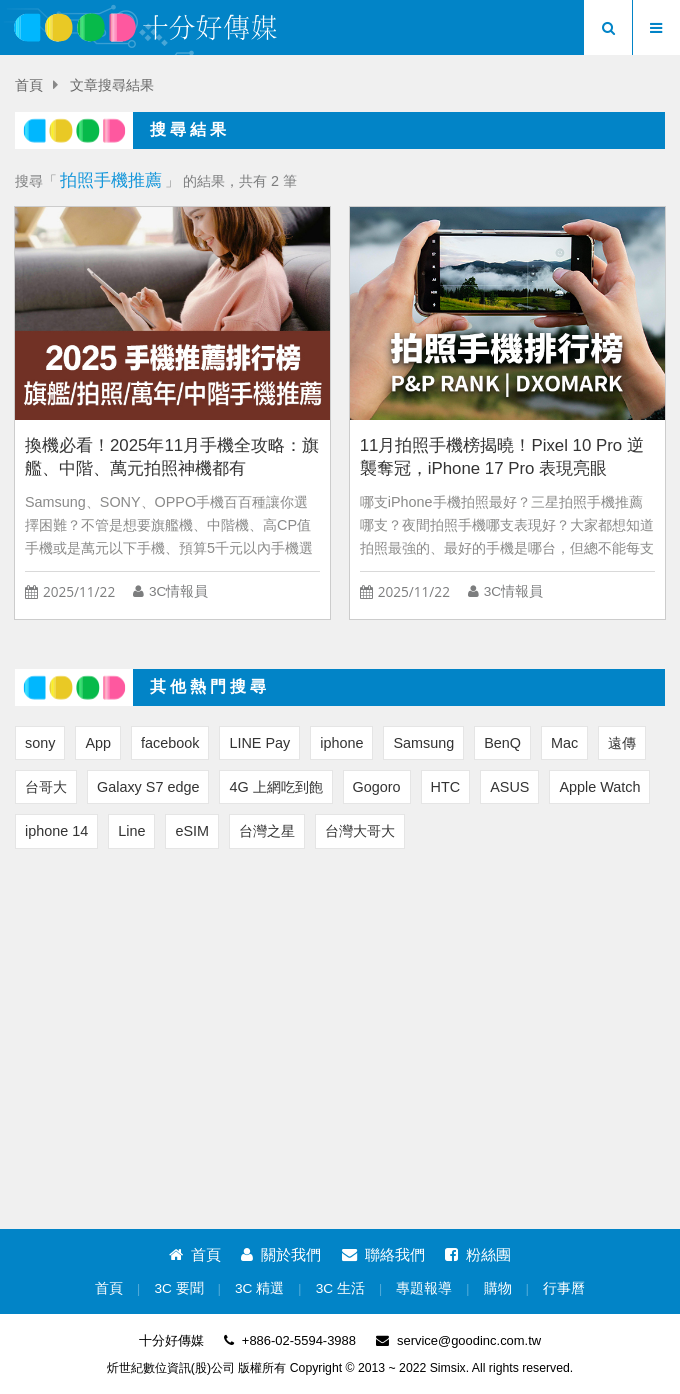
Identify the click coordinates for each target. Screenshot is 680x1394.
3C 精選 (259, 1288)
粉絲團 (478, 1254)
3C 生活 (340, 1288)
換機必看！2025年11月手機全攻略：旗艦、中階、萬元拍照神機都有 (172, 457)
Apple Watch (599, 787)
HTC (446, 787)
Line (131, 831)
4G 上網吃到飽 (275, 787)
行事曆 (564, 1288)
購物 (498, 1288)
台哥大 (46, 787)
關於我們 (281, 1254)
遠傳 (622, 743)
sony (40, 743)
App (98, 743)
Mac (564, 743)
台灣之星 (267, 831)
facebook (170, 743)
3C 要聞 (178, 1288)
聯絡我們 (383, 1254)
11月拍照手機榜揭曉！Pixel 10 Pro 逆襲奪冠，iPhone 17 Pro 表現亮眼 (502, 457)
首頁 (29, 85)
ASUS (509, 787)
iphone (341, 743)
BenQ (502, 743)
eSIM (192, 831)
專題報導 (424, 1288)
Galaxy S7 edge (148, 787)
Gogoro (377, 787)
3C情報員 (178, 591)
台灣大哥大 (360, 831)
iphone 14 (56, 831)
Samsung (423, 743)
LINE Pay (259, 743)
